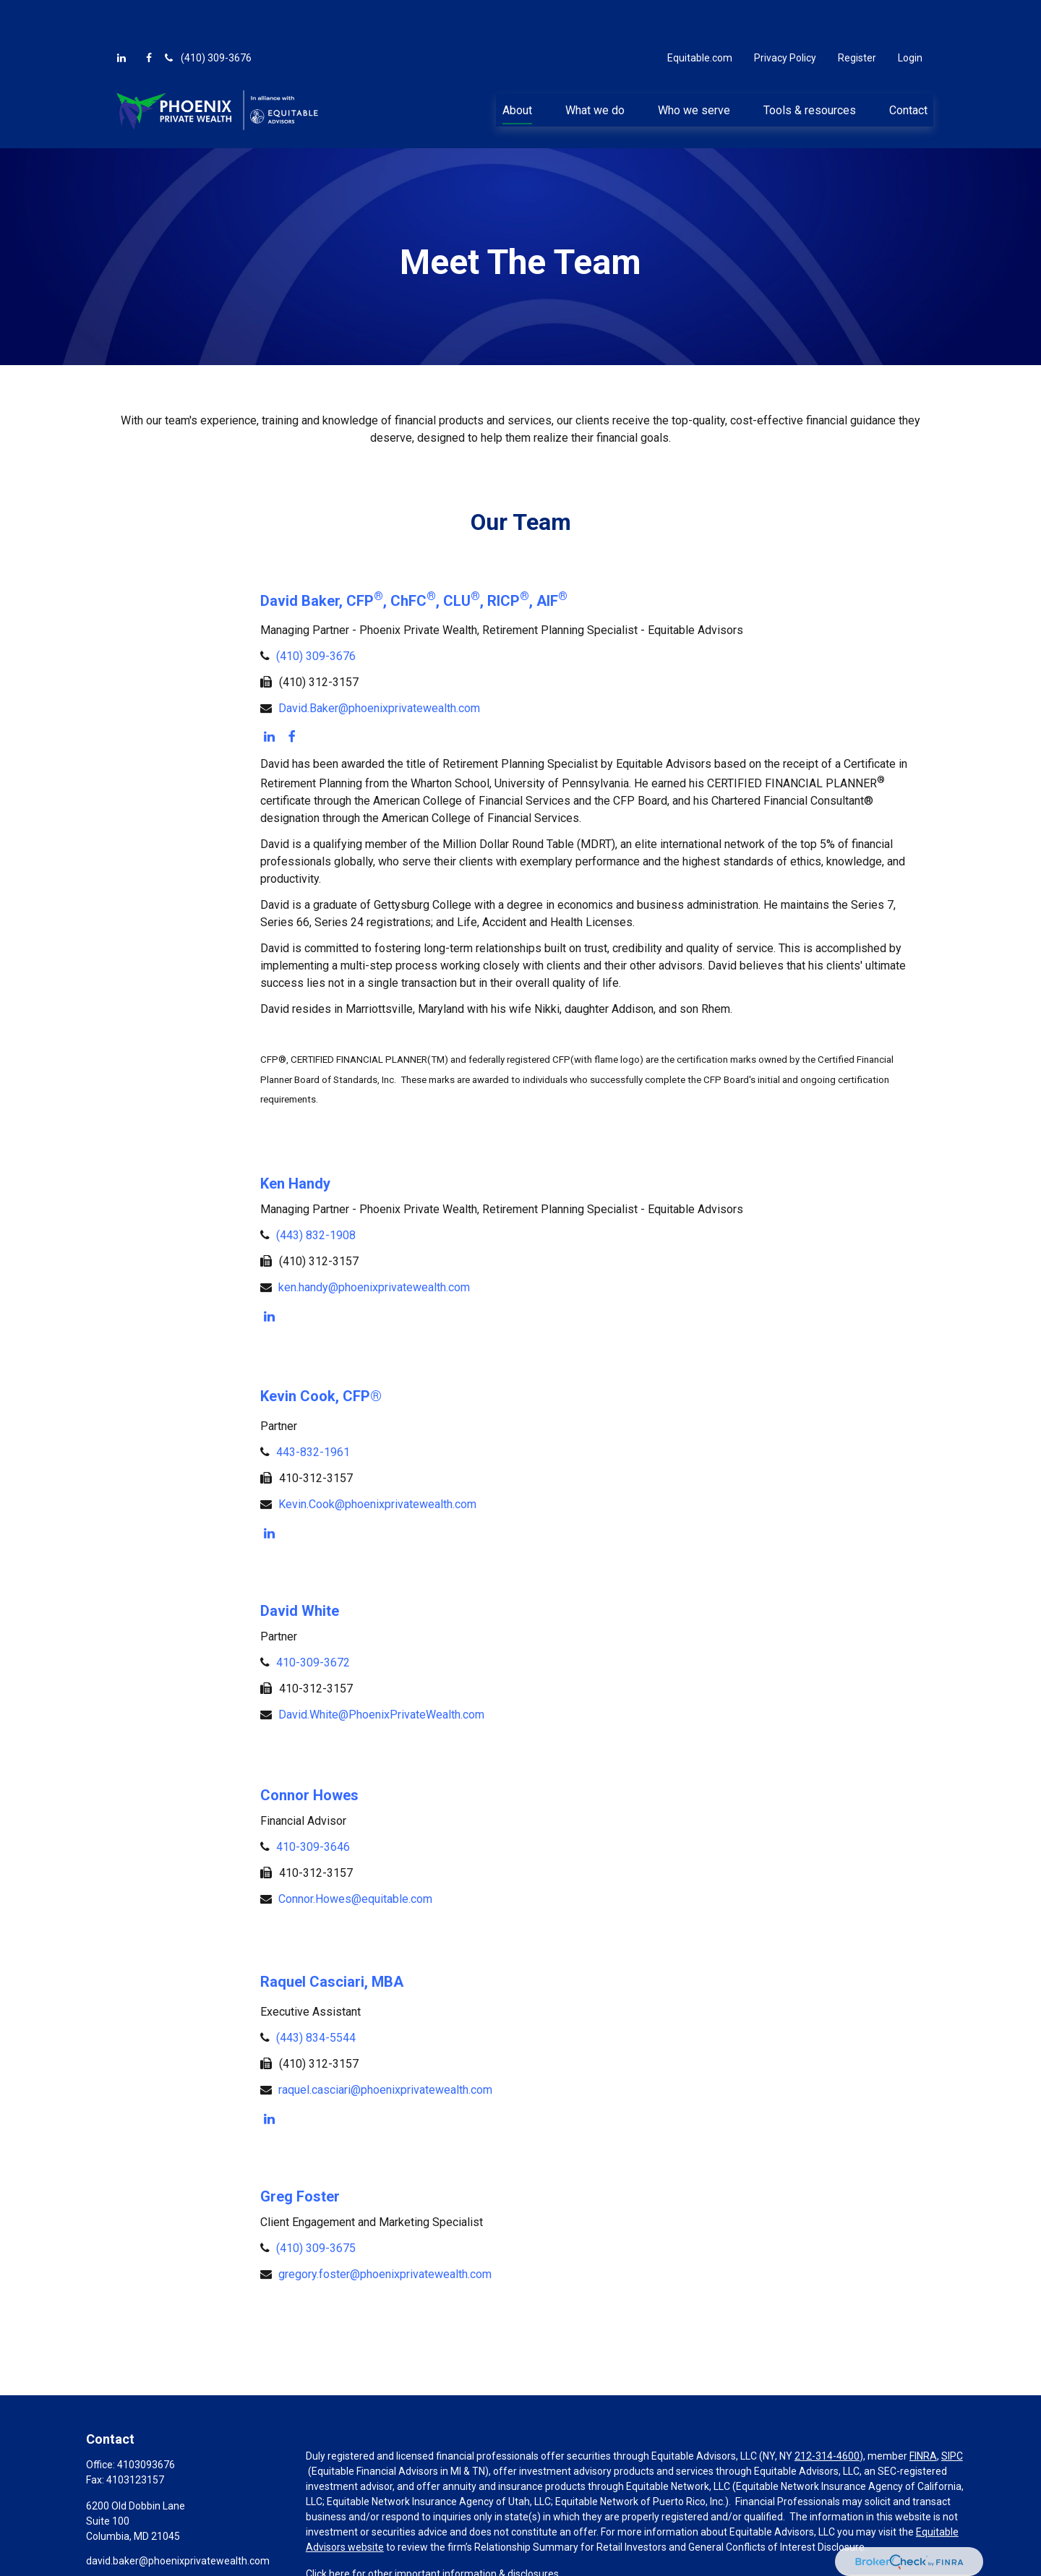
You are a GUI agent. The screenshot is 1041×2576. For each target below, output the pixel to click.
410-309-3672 (313, 1619)
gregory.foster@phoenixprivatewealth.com (385, 2231)
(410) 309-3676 (207, 14)
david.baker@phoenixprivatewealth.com (178, 2517)
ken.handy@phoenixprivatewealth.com (374, 1244)
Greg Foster (300, 2153)
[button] (517, 67)
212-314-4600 (827, 2412)
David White (299, 1567)
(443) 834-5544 (316, 1994)
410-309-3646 (313, 1803)
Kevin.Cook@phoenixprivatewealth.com (377, 1461)
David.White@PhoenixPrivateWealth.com (381, 1671)
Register (857, 14)
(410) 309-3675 (316, 2205)
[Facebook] (149, 14)
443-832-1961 (313, 1409)
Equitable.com (699, 14)
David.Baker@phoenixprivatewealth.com (379, 665)
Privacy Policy (785, 14)
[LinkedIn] (121, 14)
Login (910, 14)
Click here (328, 2530)
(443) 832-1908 (316, 1192)
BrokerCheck (623, 2563)
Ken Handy (295, 1140)
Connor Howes (309, 1751)
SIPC (952, 2412)
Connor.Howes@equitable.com (355, 1855)
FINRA (923, 2412)
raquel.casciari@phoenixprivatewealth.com (385, 2046)
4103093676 (146, 2421)
